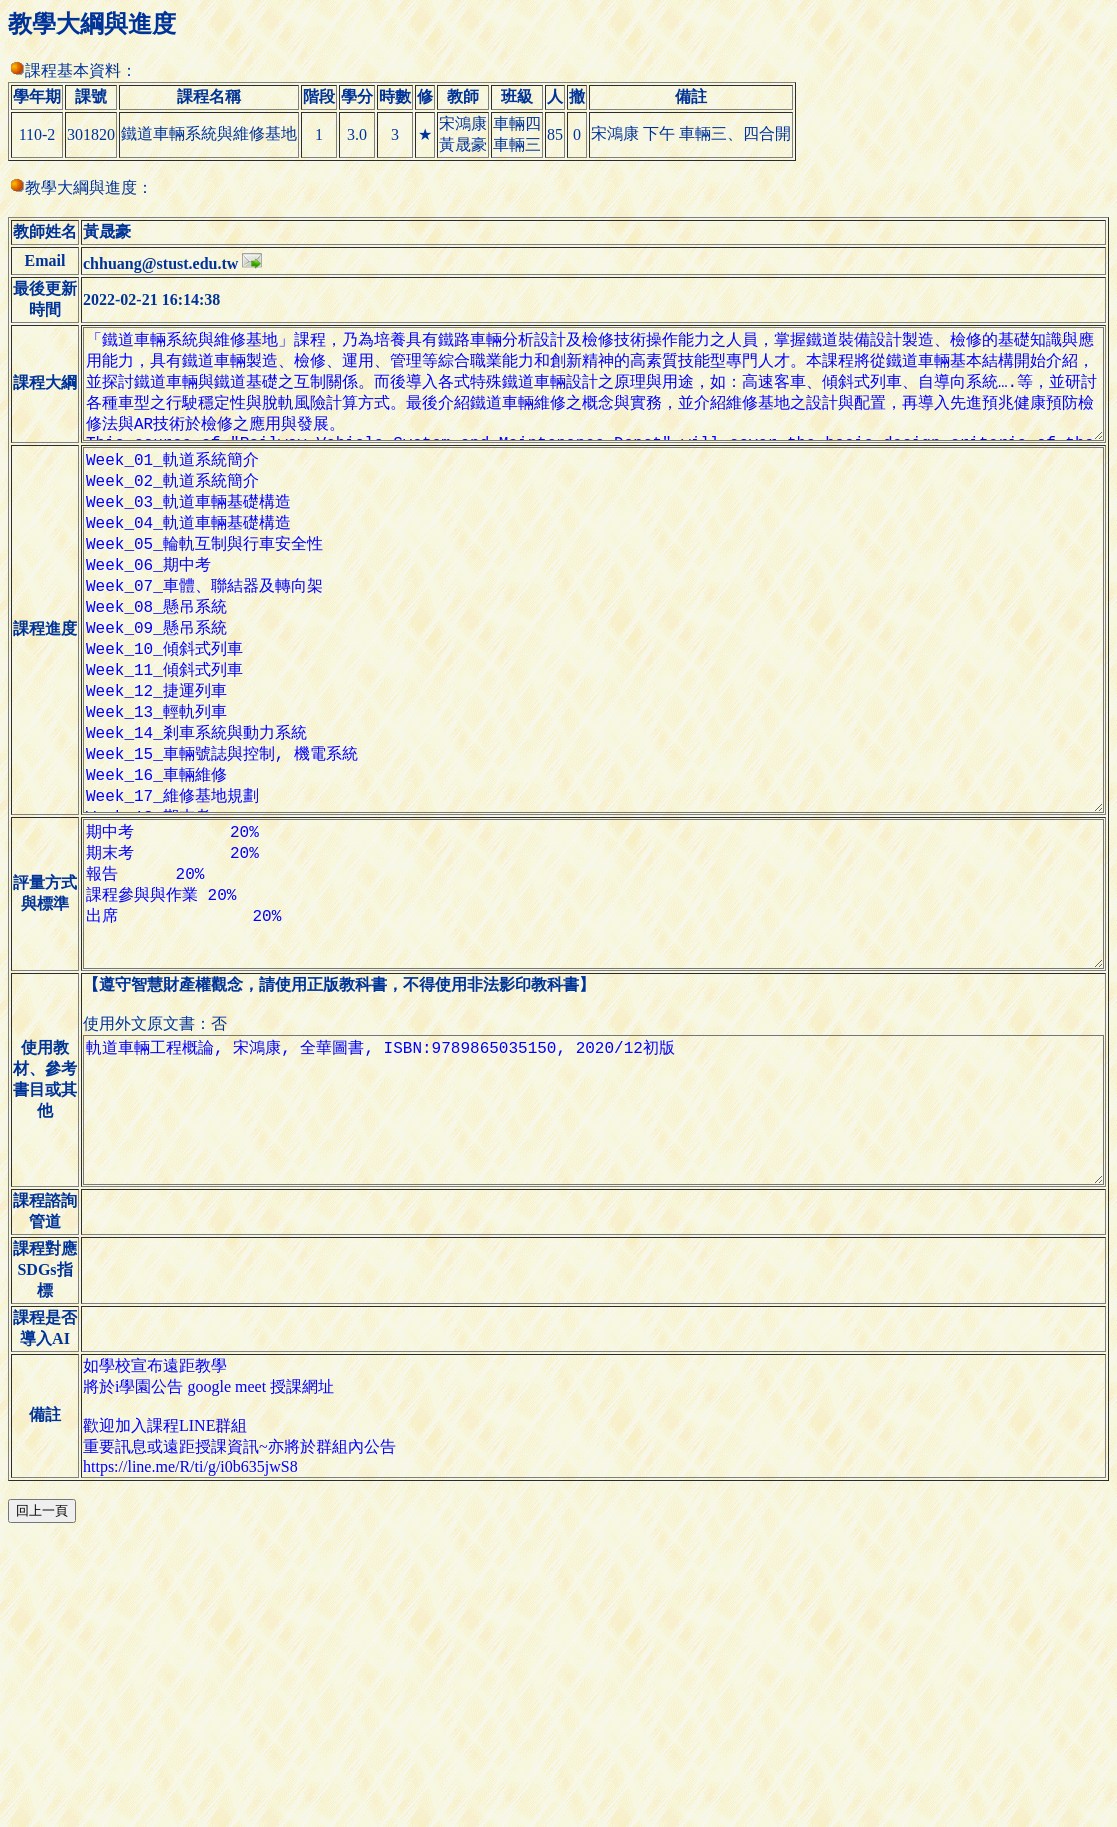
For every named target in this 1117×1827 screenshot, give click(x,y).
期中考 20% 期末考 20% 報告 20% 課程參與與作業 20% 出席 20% (586, 1056)
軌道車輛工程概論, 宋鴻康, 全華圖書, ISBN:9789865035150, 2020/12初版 (586, 1304)
